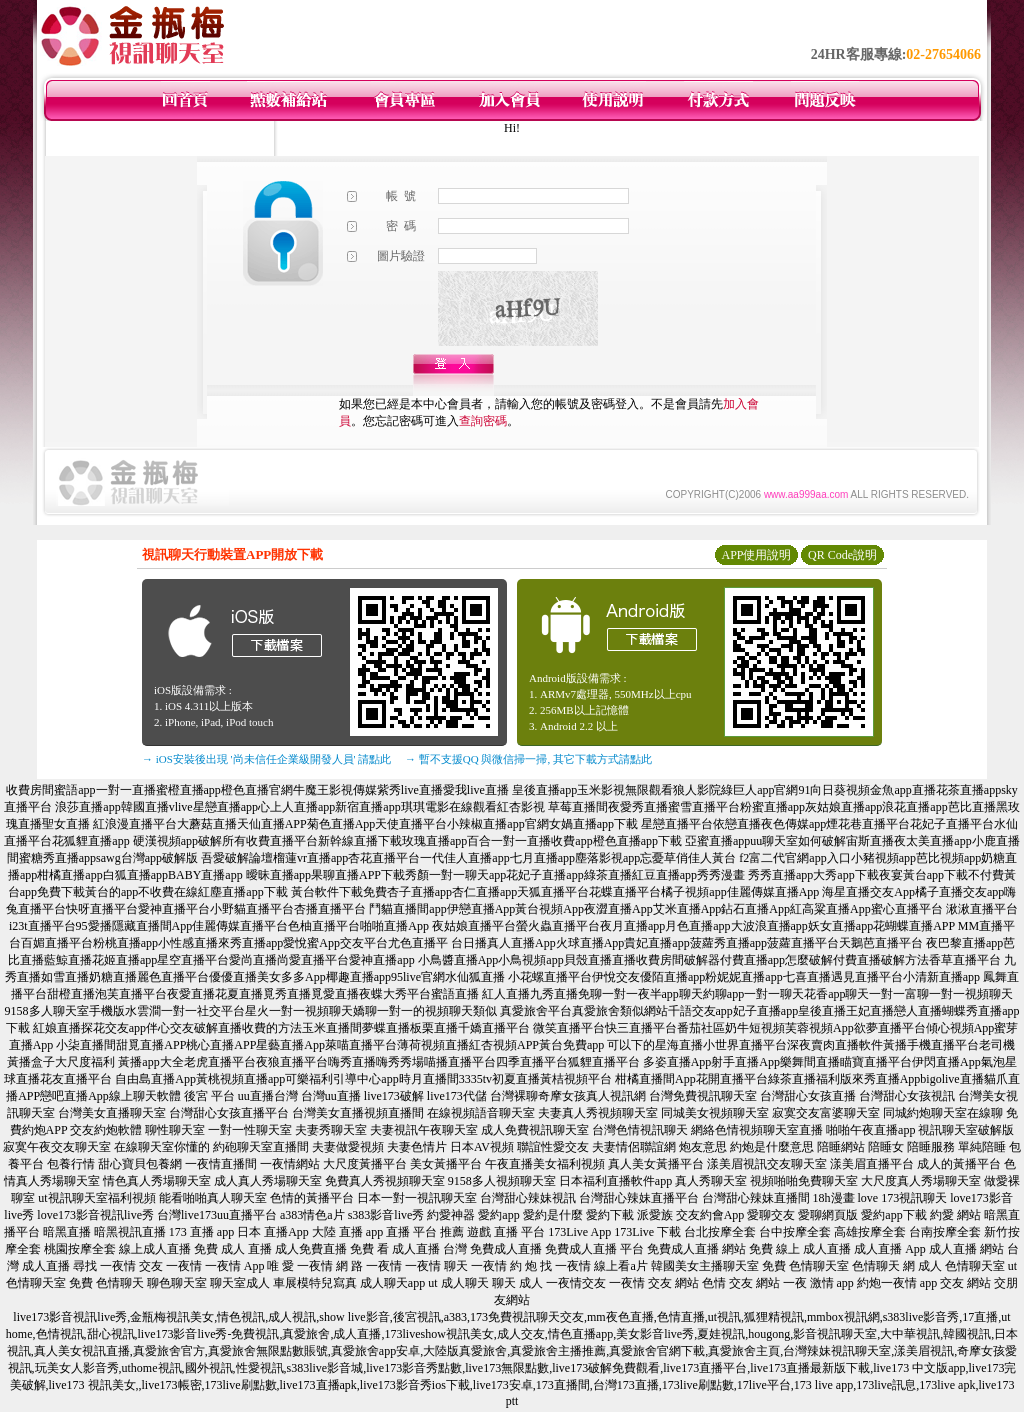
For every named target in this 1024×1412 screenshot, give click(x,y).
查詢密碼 (483, 421)
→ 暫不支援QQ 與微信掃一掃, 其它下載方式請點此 (528, 759)
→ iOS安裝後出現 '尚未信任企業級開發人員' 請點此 (266, 759)
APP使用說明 (756, 555)
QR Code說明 (842, 555)
